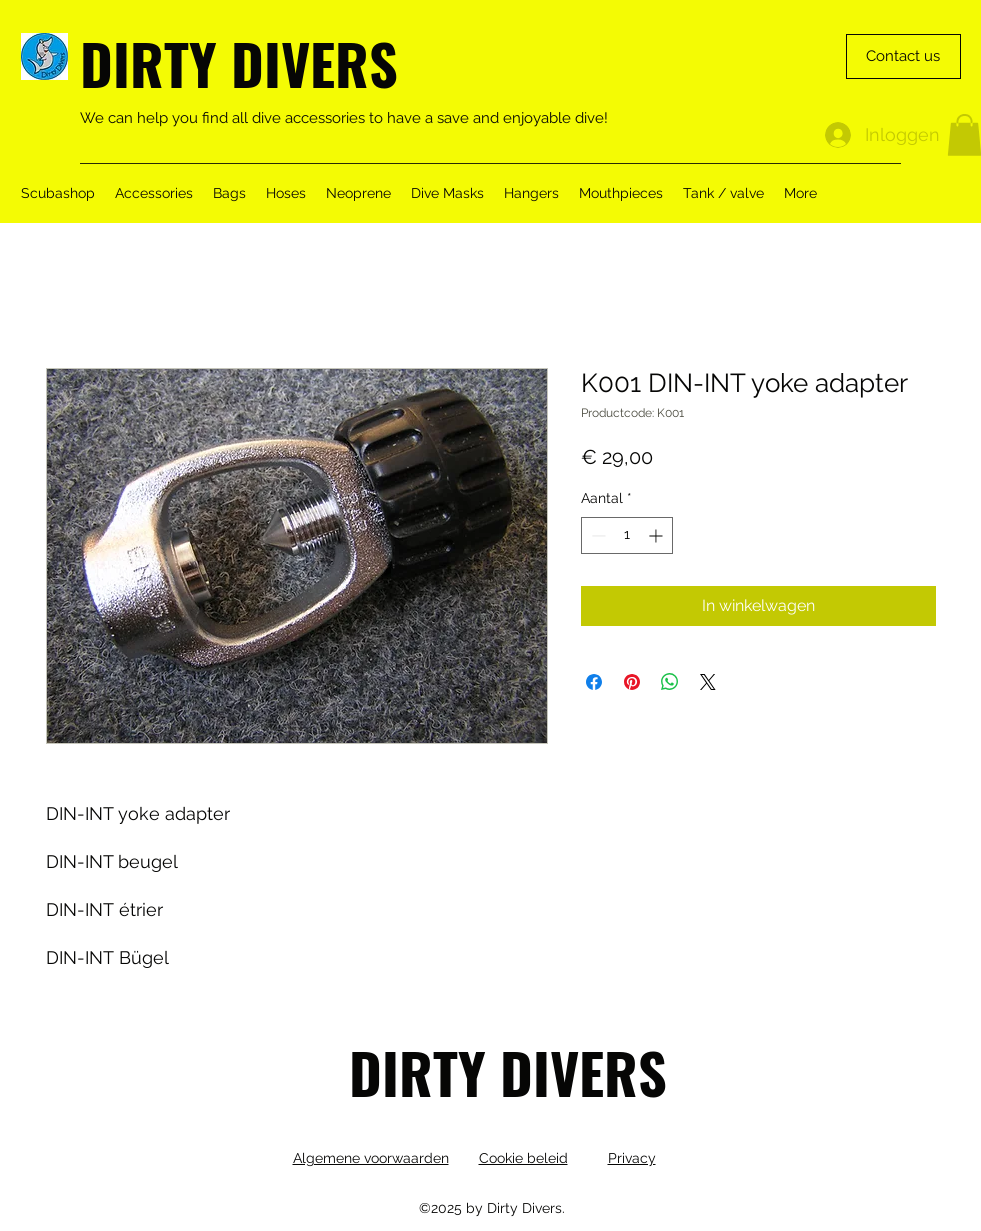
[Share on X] (708, 682)
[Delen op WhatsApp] (670, 682)
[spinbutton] (627, 535)
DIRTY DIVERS (239, 62)
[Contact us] (903, 56)
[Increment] (657, 535)
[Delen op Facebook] (594, 682)
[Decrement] (596, 535)
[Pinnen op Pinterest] (632, 682)
